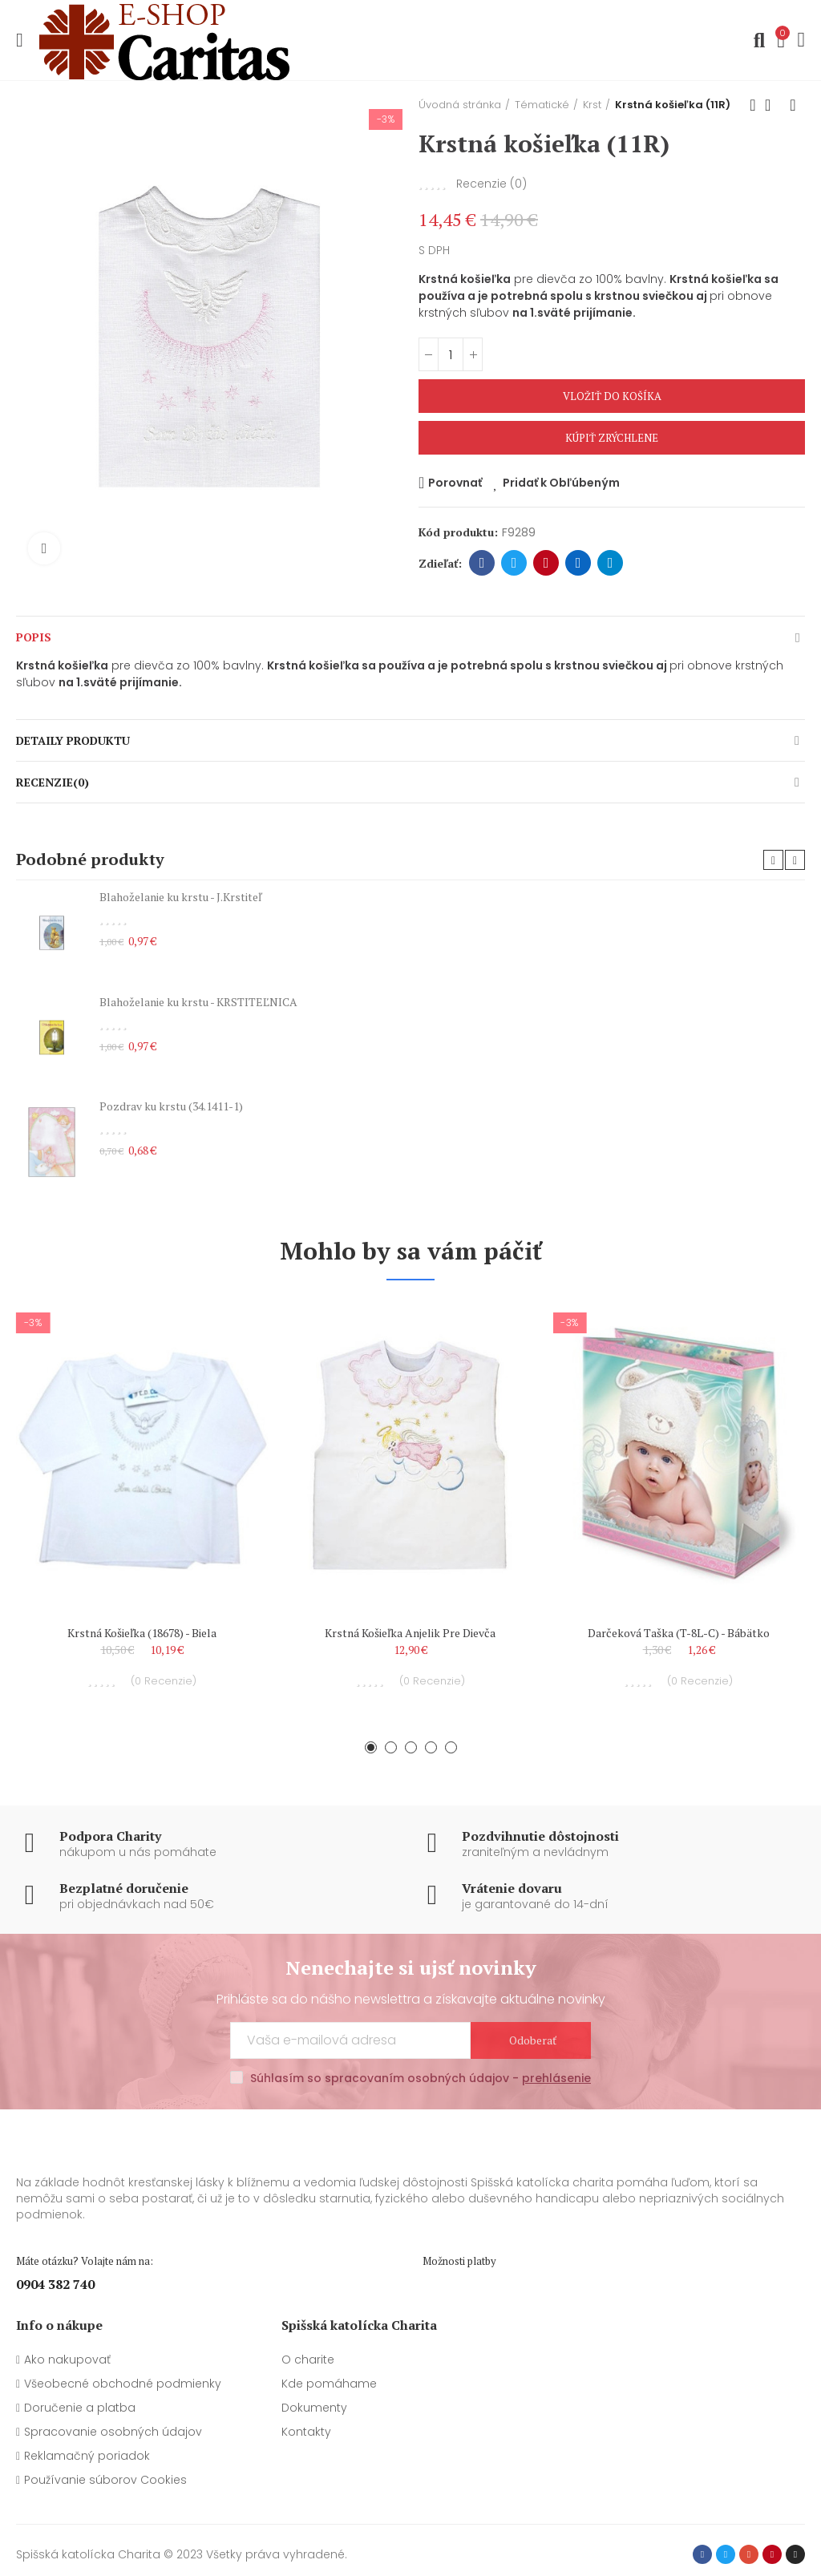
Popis (33, 637)
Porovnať (455, 483)
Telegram (610, 563)
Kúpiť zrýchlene (611, 438)
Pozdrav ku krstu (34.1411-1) (171, 1106)
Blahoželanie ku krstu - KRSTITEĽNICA (198, 1001)
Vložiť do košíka (612, 396)
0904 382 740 (55, 2284)
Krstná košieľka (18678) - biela (141, 1632)
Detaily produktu (73, 740)
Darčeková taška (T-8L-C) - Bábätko (679, 1632)
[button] (773, 860)
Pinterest (546, 563)
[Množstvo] (451, 354)
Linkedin (578, 563)
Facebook (482, 563)
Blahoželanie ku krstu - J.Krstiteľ (180, 896)
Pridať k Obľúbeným (561, 483)
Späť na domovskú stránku (773, 105)
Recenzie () (491, 183)
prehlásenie (556, 2078)
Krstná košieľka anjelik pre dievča (410, 1632)
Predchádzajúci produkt (753, 105)
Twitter (514, 563)
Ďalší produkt (793, 105)
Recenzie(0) (52, 782)
